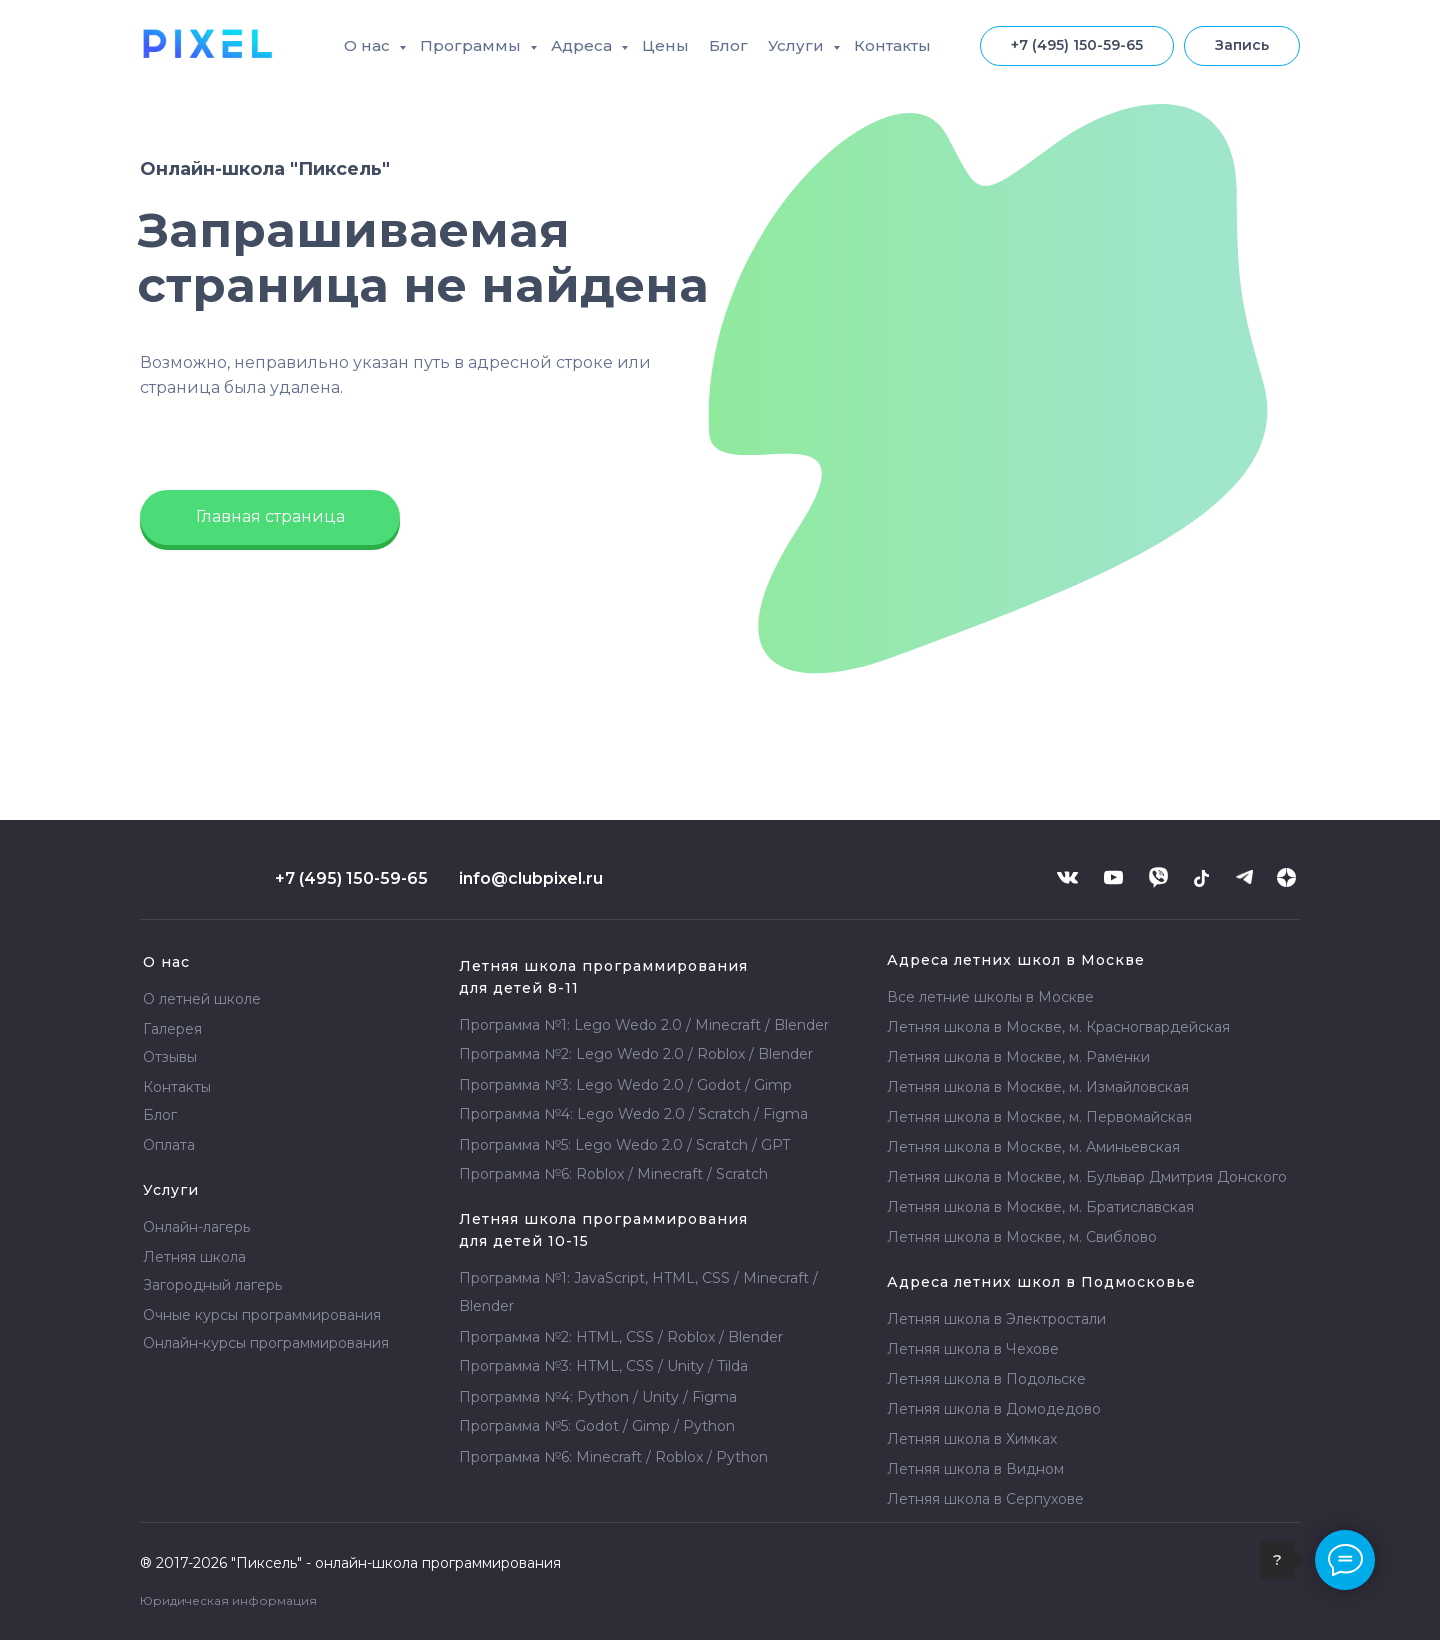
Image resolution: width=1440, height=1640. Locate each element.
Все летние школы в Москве (990, 997)
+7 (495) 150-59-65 (351, 878)
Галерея (172, 1029)
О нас (369, 45)
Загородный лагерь (212, 1285)
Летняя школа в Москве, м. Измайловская (1038, 1087)
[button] (1242, 46)
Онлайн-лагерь (196, 1227)
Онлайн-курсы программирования (266, 1343)
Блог (728, 45)
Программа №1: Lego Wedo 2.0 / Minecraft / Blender (644, 1025)
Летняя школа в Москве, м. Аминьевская (1033, 1147)
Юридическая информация (228, 1600)
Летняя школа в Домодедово (994, 1409)
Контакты (892, 45)
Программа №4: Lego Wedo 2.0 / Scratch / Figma (633, 1114)
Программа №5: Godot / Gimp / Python (597, 1426)
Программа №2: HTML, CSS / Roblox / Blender (621, 1337)
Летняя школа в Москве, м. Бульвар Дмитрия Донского (1087, 1177)
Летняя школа (972, 1439)
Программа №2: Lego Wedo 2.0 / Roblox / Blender (636, 1054)
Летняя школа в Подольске (986, 1379)
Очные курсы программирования (262, 1315)
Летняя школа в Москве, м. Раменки (1018, 1057)
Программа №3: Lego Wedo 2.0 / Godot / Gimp (625, 1085)
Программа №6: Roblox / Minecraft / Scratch (613, 1174)
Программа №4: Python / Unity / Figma (598, 1397)
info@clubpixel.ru (531, 878)
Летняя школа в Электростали (996, 1319)
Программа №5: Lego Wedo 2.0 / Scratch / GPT (624, 1145)
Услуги (798, 45)
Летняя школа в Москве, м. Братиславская (1040, 1207)
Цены (665, 45)
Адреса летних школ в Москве (1016, 960)
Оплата (169, 1145)
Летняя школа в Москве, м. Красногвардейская (1058, 1027)
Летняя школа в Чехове (973, 1349)
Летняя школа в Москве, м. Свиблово (1022, 1237)
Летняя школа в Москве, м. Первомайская (1039, 1117)
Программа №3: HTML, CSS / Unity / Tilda (603, 1366)
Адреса (583, 45)
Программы (472, 45)
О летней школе (202, 999)
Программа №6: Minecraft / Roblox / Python (613, 1457)
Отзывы (170, 1057)
